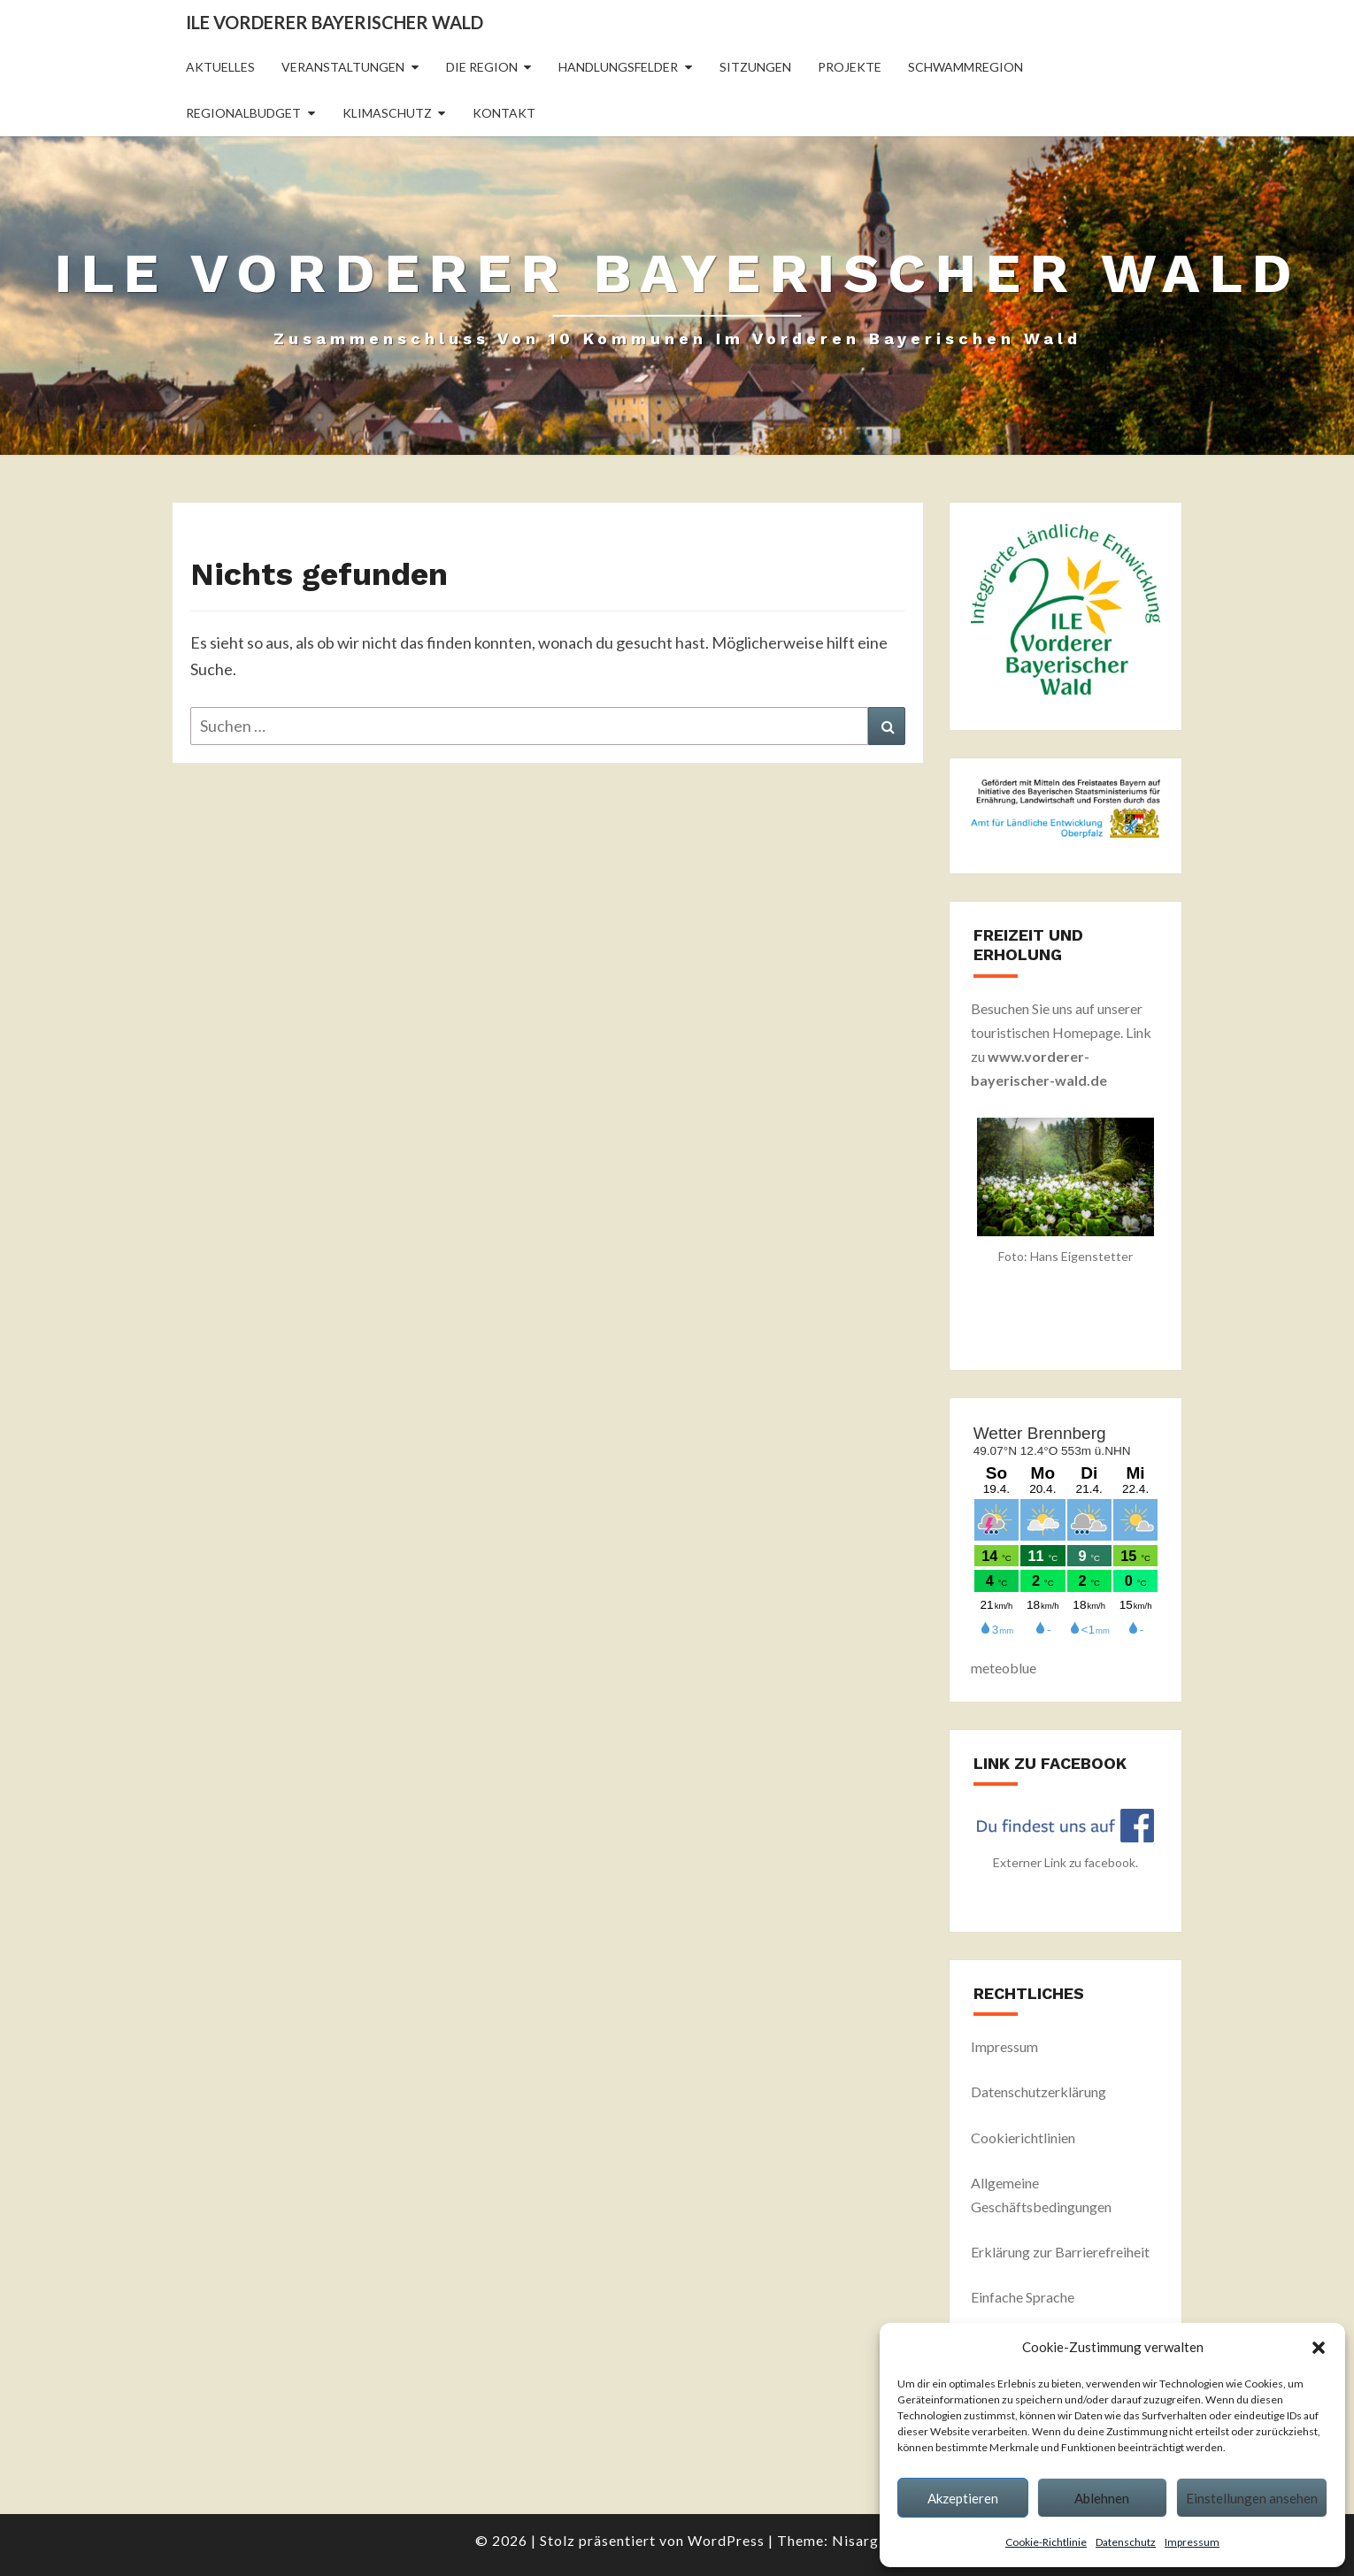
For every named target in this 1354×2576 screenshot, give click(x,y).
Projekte (849, 66)
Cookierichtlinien (1023, 2137)
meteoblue (1003, 1667)
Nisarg (855, 2540)
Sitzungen (755, 66)
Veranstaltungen (342, 66)
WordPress (726, 2540)
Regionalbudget (243, 112)
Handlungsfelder (618, 66)
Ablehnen (1101, 2498)
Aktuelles (220, 66)
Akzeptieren (962, 2498)
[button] (1318, 2348)
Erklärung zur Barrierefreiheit (1060, 2251)
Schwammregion (965, 66)
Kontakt (504, 112)
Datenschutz (1126, 2542)
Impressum (1192, 2542)
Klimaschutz (387, 112)
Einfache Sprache (1022, 2296)
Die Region (482, 66)
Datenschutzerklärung (1038, 2091)
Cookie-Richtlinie (1046, 2542)
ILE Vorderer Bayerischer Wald (334, 22)
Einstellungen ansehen (1252, 2498)
